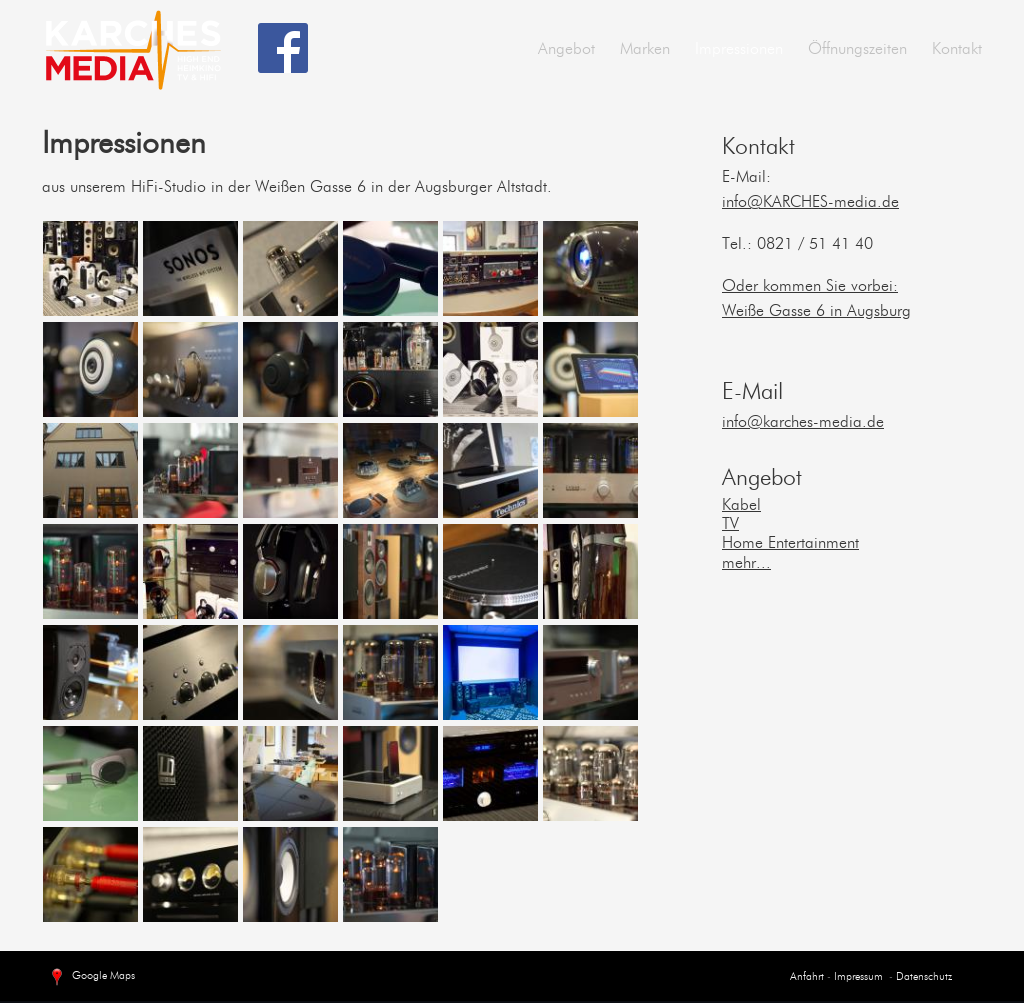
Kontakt (957, 50)
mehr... (746, 564)
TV (730, 525)
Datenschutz (924, 977)
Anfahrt (807, 977)
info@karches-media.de (803, 423)
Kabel (741, 506)
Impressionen (739, 50)
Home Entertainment (790, 544)
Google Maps (91, 978)
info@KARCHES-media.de (810, 203)
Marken (645, 50)
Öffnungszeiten (857, 50)
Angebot (566, 50)
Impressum (857, 977)
